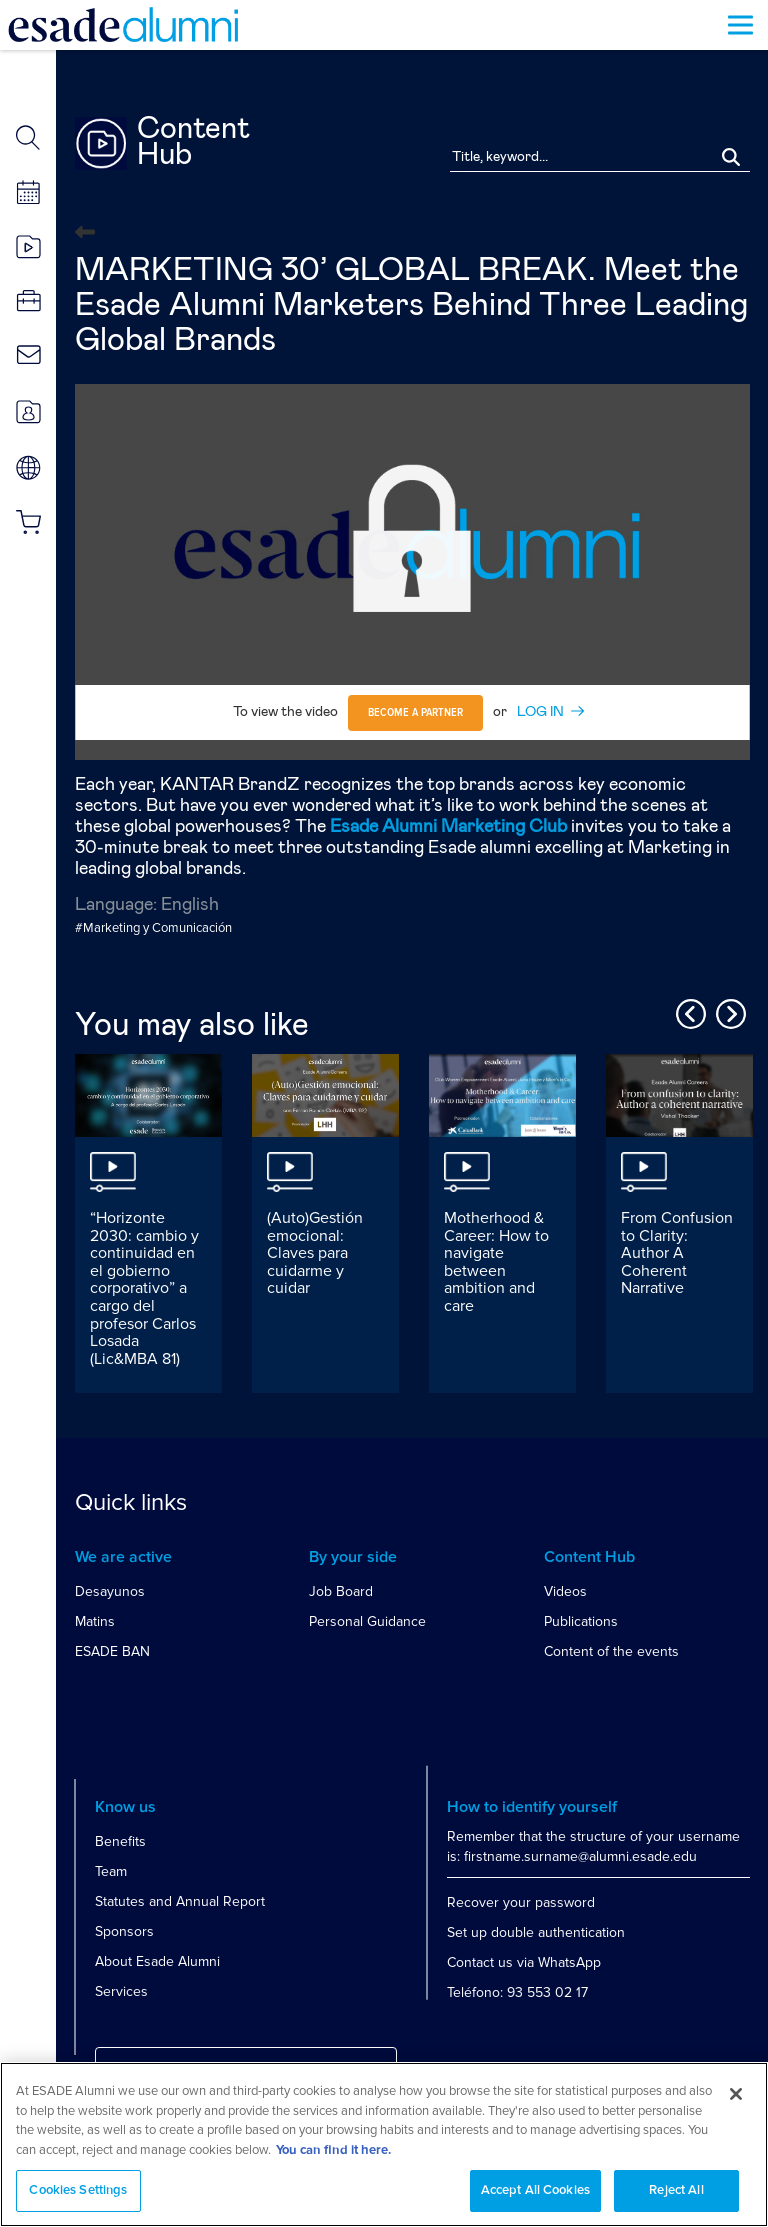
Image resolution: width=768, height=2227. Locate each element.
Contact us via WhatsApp (524, 1962)
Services (121, 1991)
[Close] (736, 2102)
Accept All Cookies (535, 2199)
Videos (565, 1591)
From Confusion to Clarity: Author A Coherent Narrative (677, 1253)
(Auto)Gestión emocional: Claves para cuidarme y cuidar (315, 1253)
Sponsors (124, 1931)
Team (111, 1871)
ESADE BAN (112, 1651)
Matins (95, 1621)
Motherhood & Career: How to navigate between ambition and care (496, 1262)
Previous (688, 1011)
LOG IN (540, 712)
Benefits (120, 1841)
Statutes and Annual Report (180, 1901)
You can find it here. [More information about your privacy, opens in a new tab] (333, 2158)
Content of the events (611, 1651)
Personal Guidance (367, 1621)
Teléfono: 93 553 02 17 (517, 1992)
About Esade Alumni (157, 1961)
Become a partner (415, 713)
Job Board (341, 1591)
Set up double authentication (536, 1932)
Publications (581, 1621)
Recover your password (521, 1902)
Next (728, 1011)
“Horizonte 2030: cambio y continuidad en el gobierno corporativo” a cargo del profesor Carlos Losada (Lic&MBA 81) (144, 1288)
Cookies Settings (78, 2199)
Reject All (676, 2199)
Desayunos (110, 1591)
